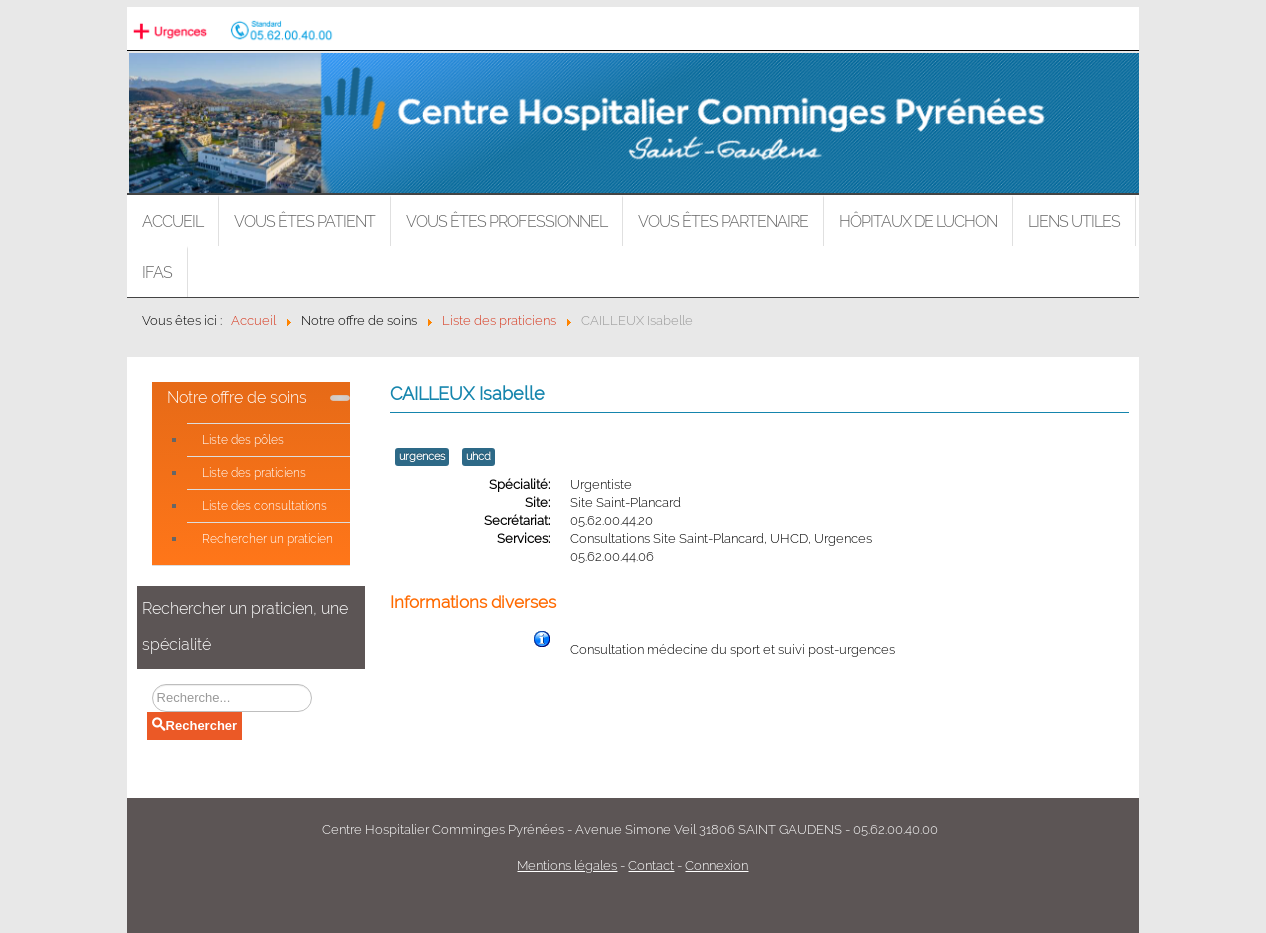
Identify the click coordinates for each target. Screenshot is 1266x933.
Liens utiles (1074, 221)
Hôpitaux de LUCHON (918, 221)
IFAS (157, 272)
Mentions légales (567, 865)
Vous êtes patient (304, 221)
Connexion (716, 865)
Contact (651, 865)
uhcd (478, 456)
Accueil (172, 221)
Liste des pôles (243, 440)
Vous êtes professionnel (506, 221)
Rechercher (195, 725)
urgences (422, 456)
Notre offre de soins (237, 397)
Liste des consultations (264, 506)
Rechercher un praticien (267, 539)
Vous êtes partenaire (723, 221)
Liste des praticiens (254, 473)
